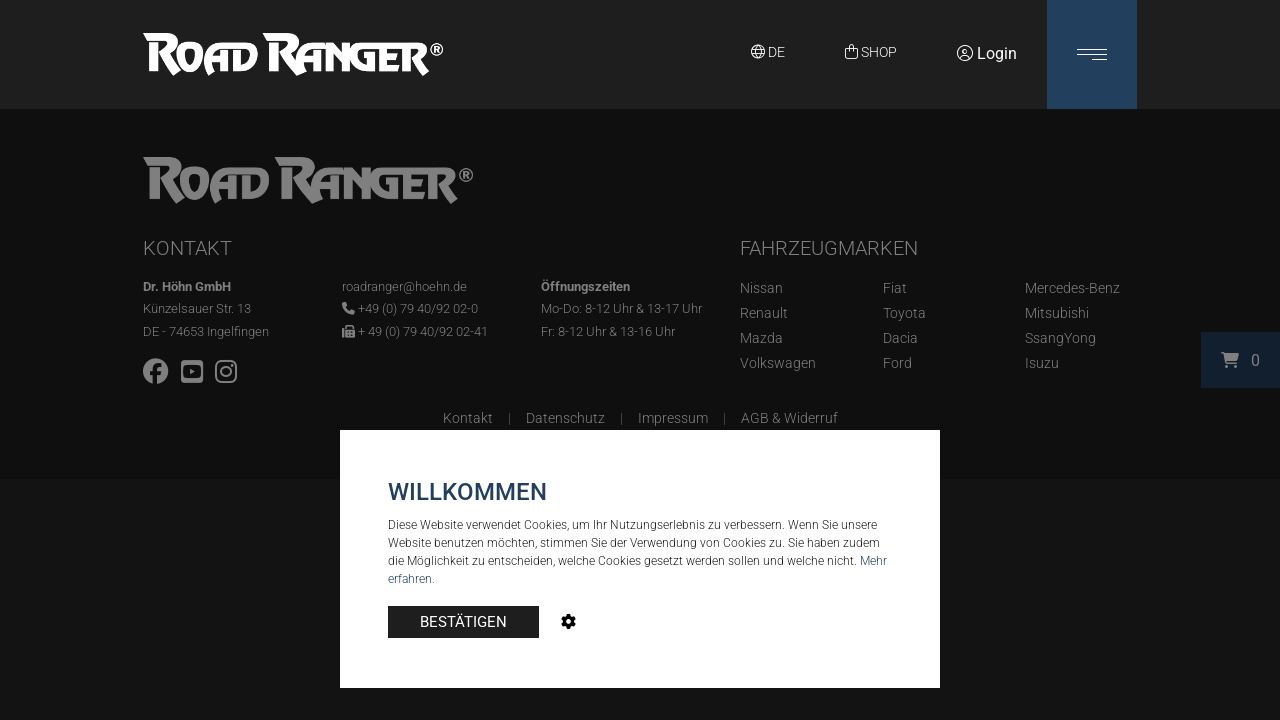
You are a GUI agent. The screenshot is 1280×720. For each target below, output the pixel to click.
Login (987, 53)
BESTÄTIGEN (463, 622)
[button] (1092, 54)
